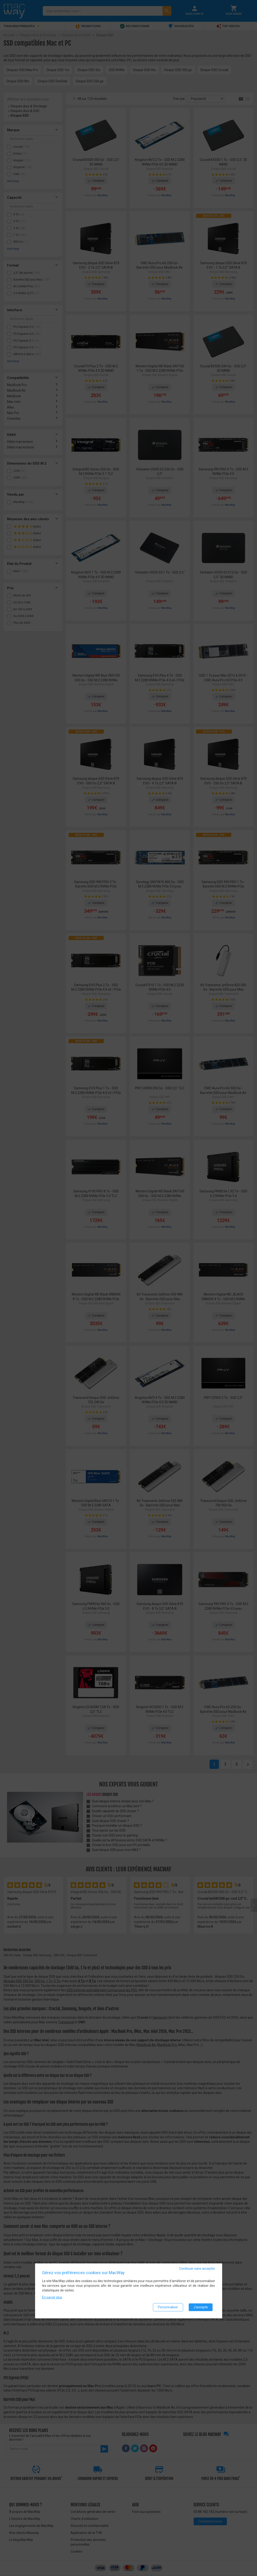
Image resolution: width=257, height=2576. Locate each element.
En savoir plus (52, 2297)
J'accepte (200, 2307)
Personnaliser (168, 2307)
